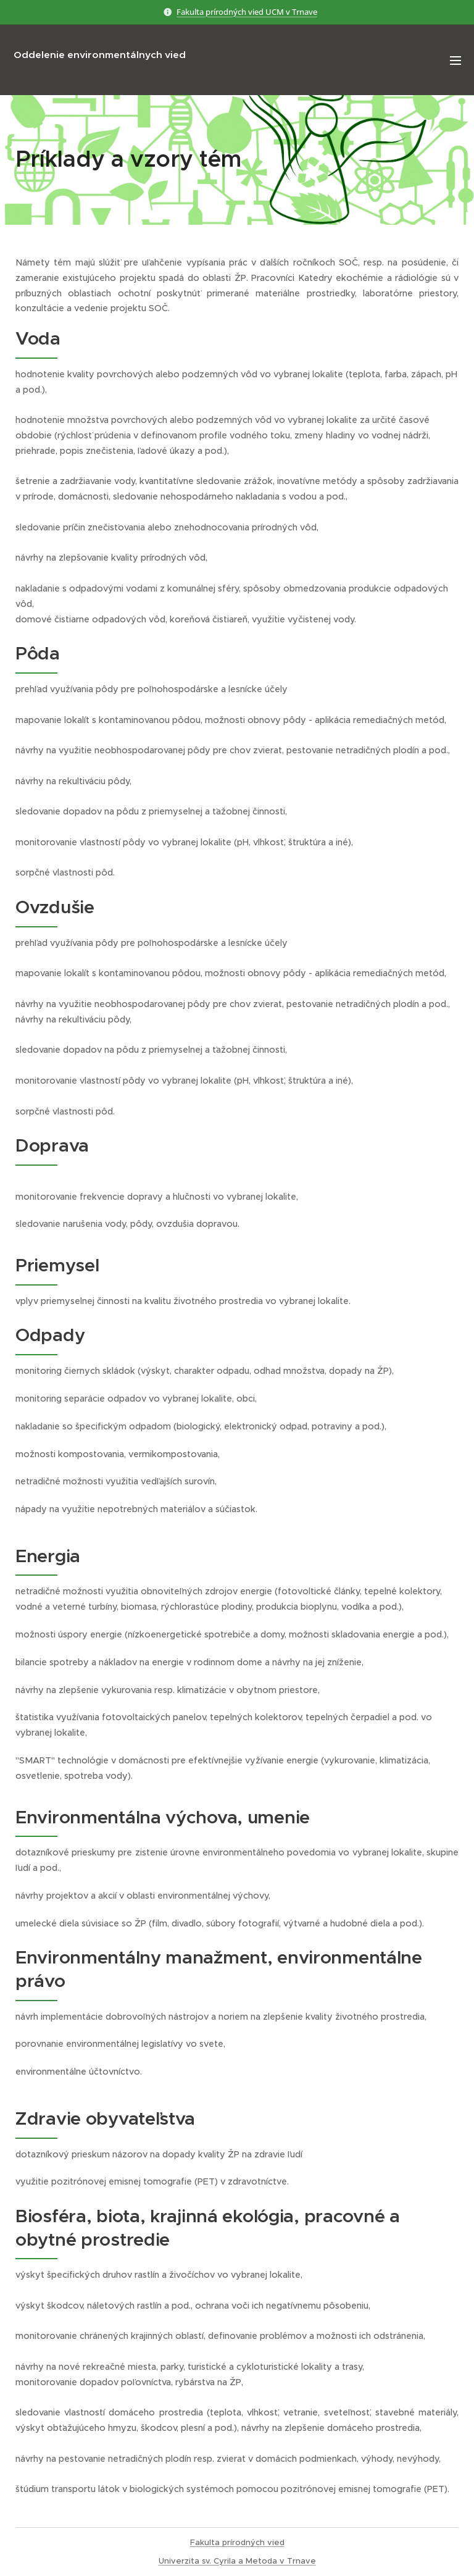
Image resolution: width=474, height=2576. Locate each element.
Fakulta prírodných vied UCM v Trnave (247, 11)
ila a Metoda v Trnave (271, 2561)
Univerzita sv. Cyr (193, 2561)
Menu (455, 60)
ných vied (265, 2542)
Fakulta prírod (218, 2542)
